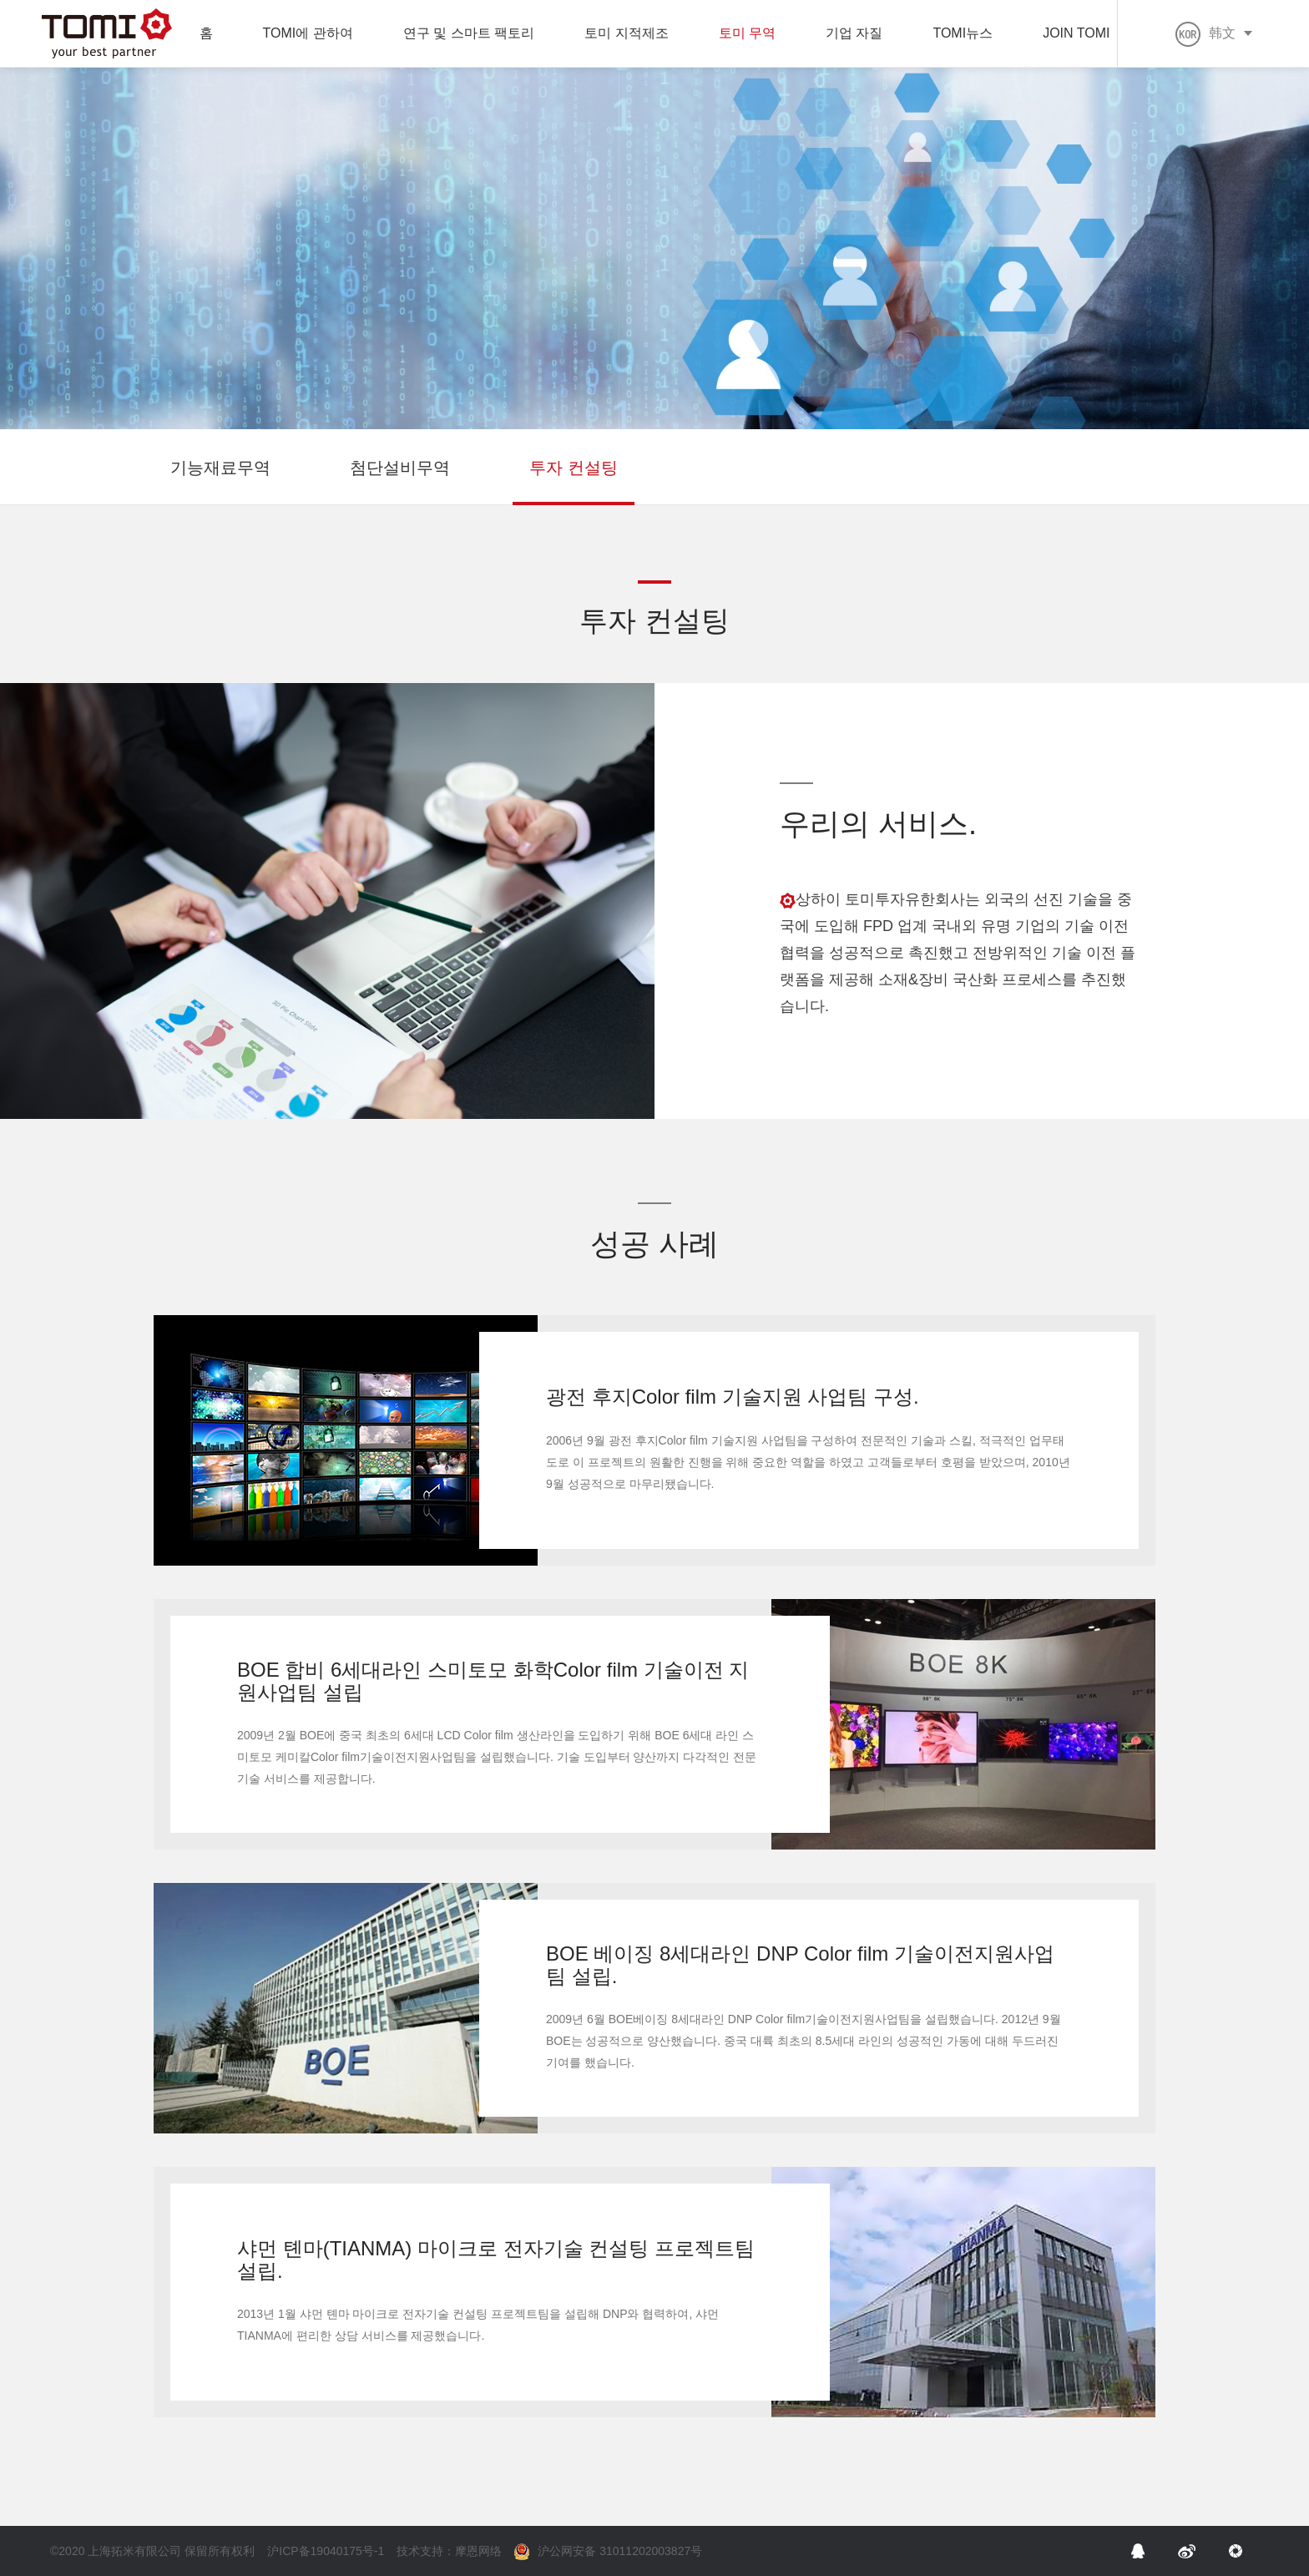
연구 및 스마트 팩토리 (468, 33)
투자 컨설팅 (573, 467)
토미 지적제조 (626, 33)
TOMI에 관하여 (308, 33)
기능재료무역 (220, 467)
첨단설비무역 (400, 467)
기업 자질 (854, 33)
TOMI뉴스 (962, 33)
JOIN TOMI (1076, 33)
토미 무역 (747, 33)
